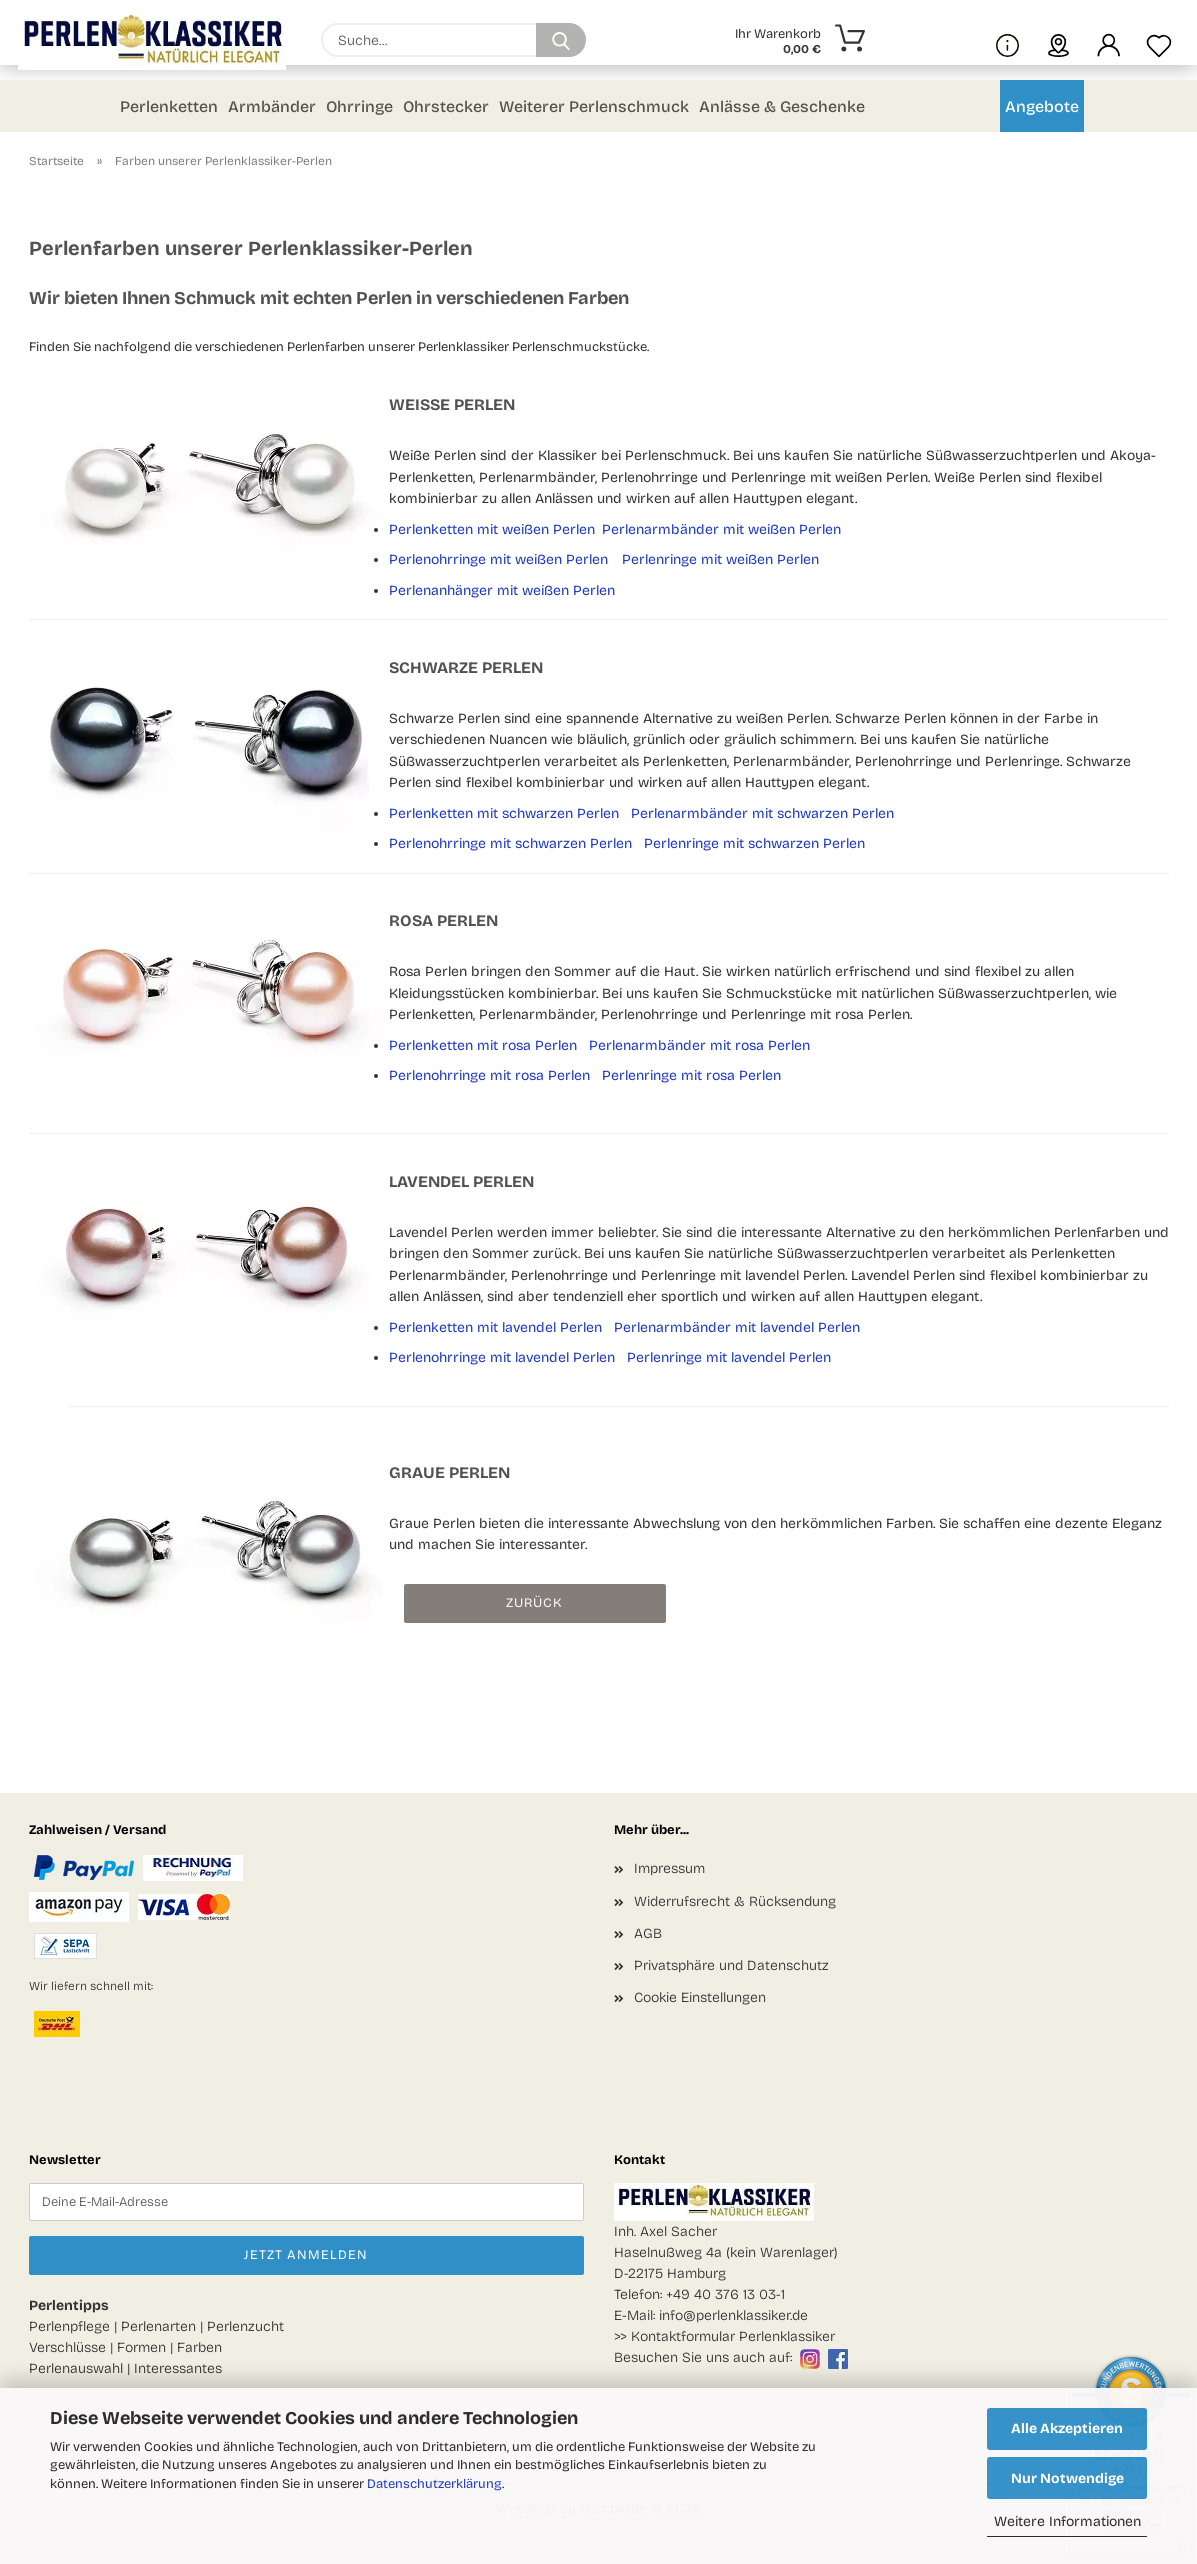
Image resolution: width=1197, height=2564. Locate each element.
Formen (141, 2347)
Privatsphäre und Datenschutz (731, 1965)
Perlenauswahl (76, 2368)
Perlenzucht (245, 2326)
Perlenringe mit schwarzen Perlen (754, 843)
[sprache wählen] (1058, 40)
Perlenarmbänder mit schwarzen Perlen (762, 813)
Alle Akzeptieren (1067, 2428)
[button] (1109, 40)
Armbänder (272, 106)
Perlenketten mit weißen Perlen (492, 529)
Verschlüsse (67, 2347)
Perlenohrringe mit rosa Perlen (489, 1075)
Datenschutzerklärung (434, 2484)
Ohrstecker (446, 106)
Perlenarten (158, 2326)
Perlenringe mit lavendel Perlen (729, 1357)
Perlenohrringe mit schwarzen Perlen (510, 843)
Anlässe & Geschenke (782, 106)
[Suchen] (561, 40)
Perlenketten (169, 106)
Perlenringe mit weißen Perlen (720, 559)
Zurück (534, 1603)
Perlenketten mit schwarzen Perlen (504, 813)
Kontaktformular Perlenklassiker (733, 2336)
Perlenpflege (69, 2326)
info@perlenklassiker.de (733, 2315)
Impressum (669, 1868)
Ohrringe (359, 106)
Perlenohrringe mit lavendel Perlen (502, 1357)
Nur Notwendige (1067, 2478)
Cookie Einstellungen (700, 1997)
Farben (199, 2347)
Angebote (1042, 106)
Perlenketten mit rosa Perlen (483, 1045)
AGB (648, 1933)
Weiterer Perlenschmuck (594, 106)
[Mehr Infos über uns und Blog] (1007, 40)
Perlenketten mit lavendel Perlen (495, 1327)
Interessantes (178, 2368)
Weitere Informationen (1067, 2521)
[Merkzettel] (1159, 40)
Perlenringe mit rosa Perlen (691, 1075)
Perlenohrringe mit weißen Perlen (498, 559)
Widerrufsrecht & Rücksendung (735, 1901)
